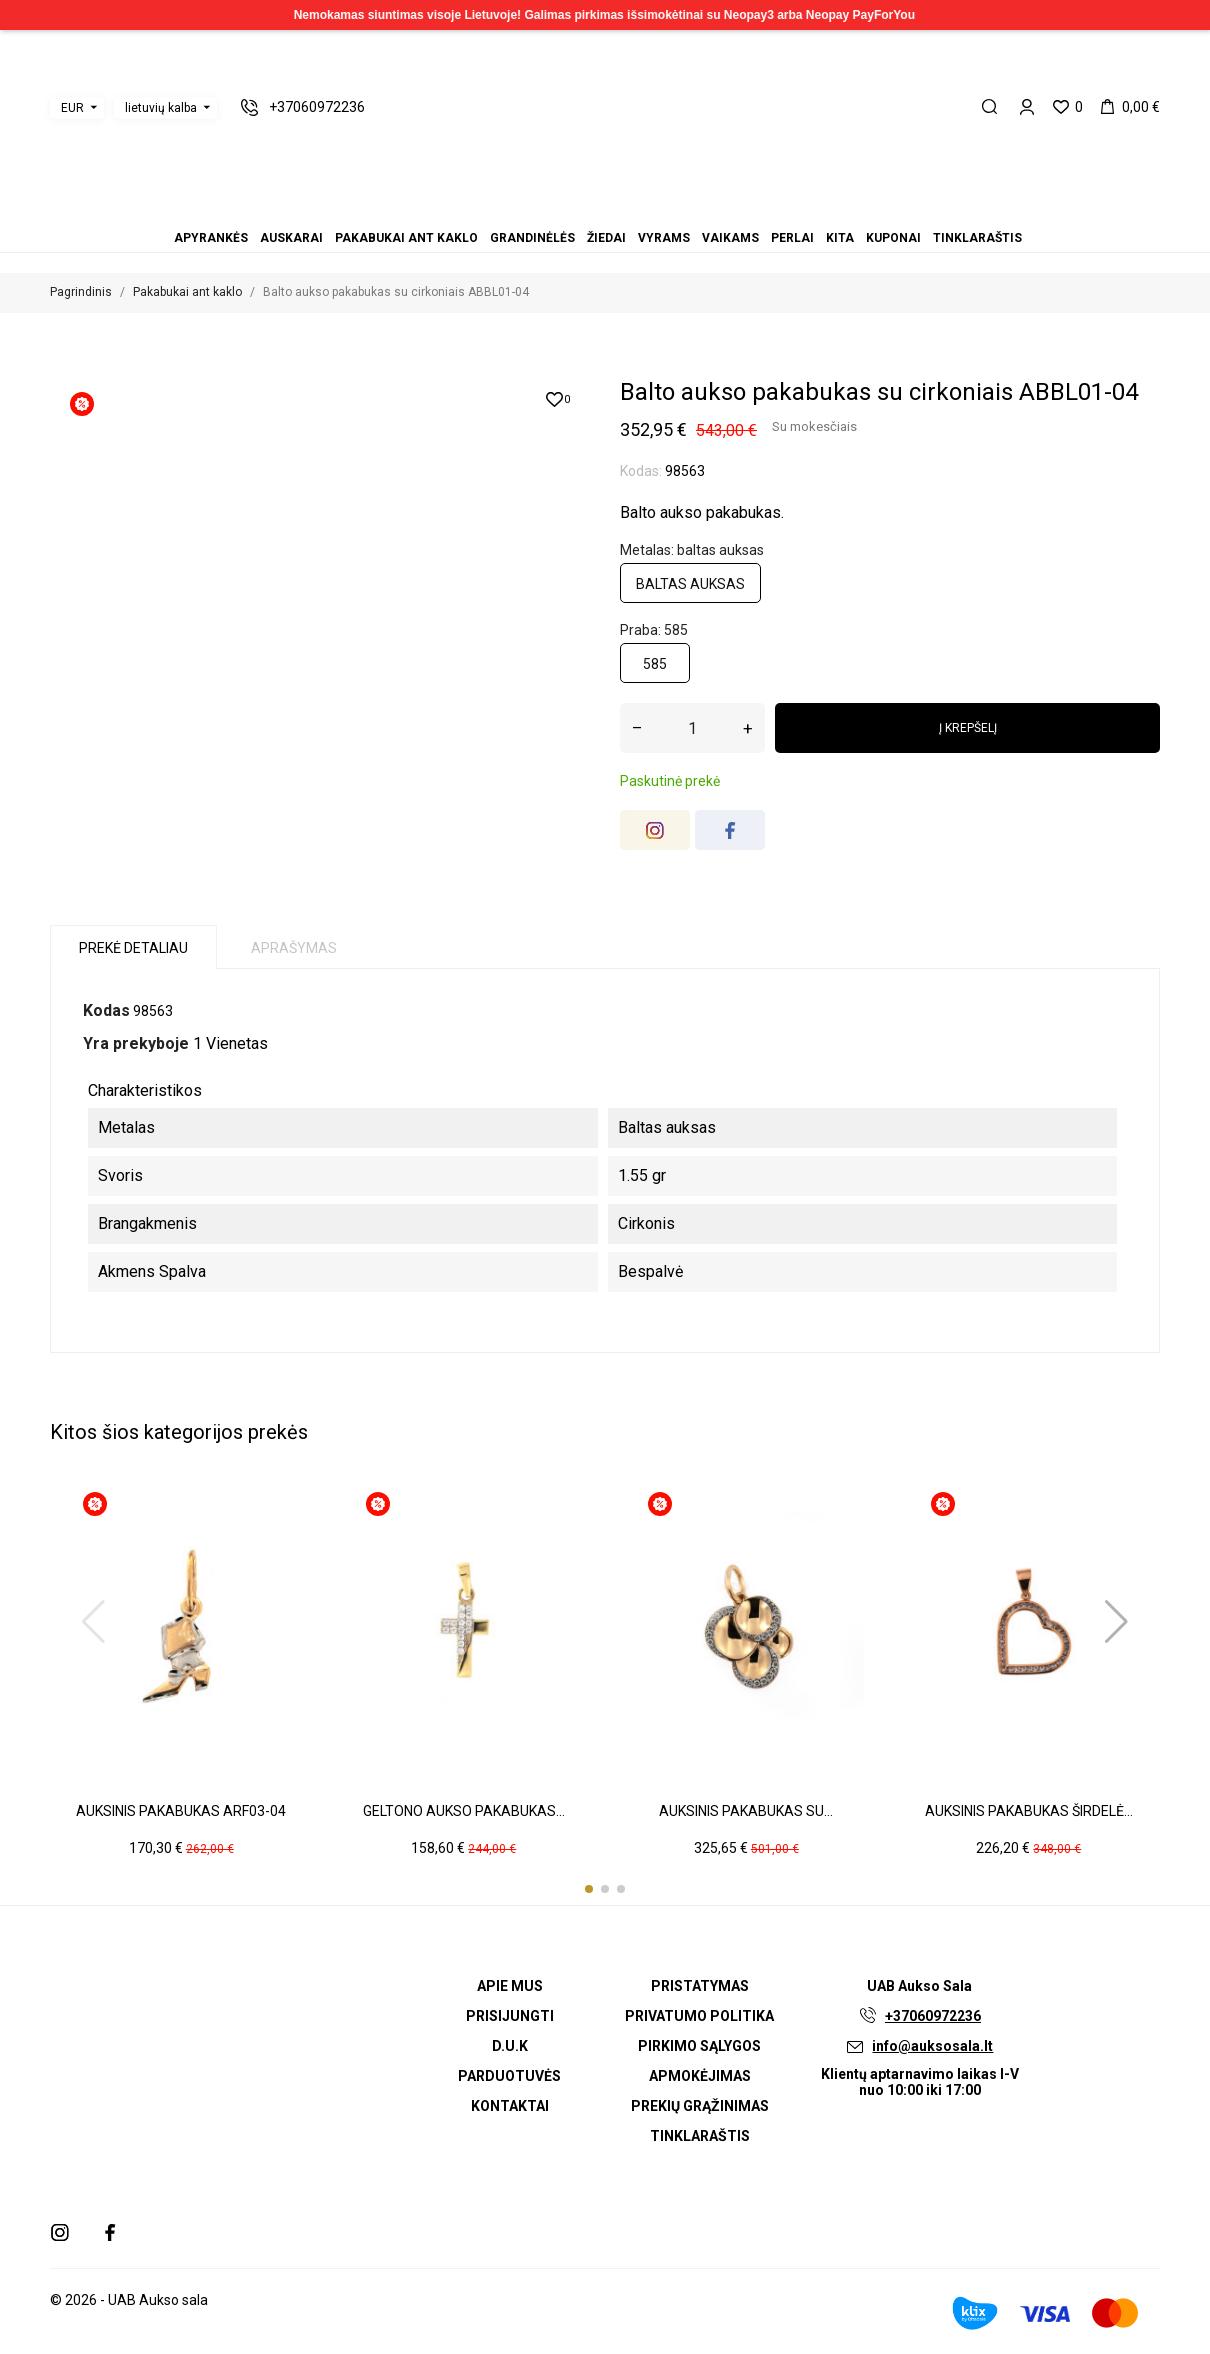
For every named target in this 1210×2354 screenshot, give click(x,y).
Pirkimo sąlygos (699, 2046)
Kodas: (641, 471)
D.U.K (510, 2046)
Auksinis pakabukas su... (746, 1811)
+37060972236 (933, 2016)
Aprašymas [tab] (294, 948)
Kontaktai (510, 2106)
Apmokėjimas (700, 2076)
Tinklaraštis (665, 210)
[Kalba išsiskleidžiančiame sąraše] (165, 108)
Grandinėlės (581, 210)
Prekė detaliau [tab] (133, 948)
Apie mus (510, 1986)
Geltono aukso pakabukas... (464, 1811)
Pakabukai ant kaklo (569, 210)
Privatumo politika (699, 2016)
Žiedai (593, 210)
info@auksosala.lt (932, 2046)
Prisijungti (510, 2016)
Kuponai (653, 210)
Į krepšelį (968, 728)
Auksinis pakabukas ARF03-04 (181, 1811)
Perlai (629, 210)
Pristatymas (700, 1986)
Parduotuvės (509, 2076)
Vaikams (617, 210)
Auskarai (557, 210)
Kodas (106, 1010)
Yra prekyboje (136, 1043)
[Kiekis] (692, 728)
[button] (589, 1889)
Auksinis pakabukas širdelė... (1029, 1811)
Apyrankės (545, 210)
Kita (641, 210)
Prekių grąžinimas (700, 2106)
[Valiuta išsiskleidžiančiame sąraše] (77, 108)
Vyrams (605, 210)
